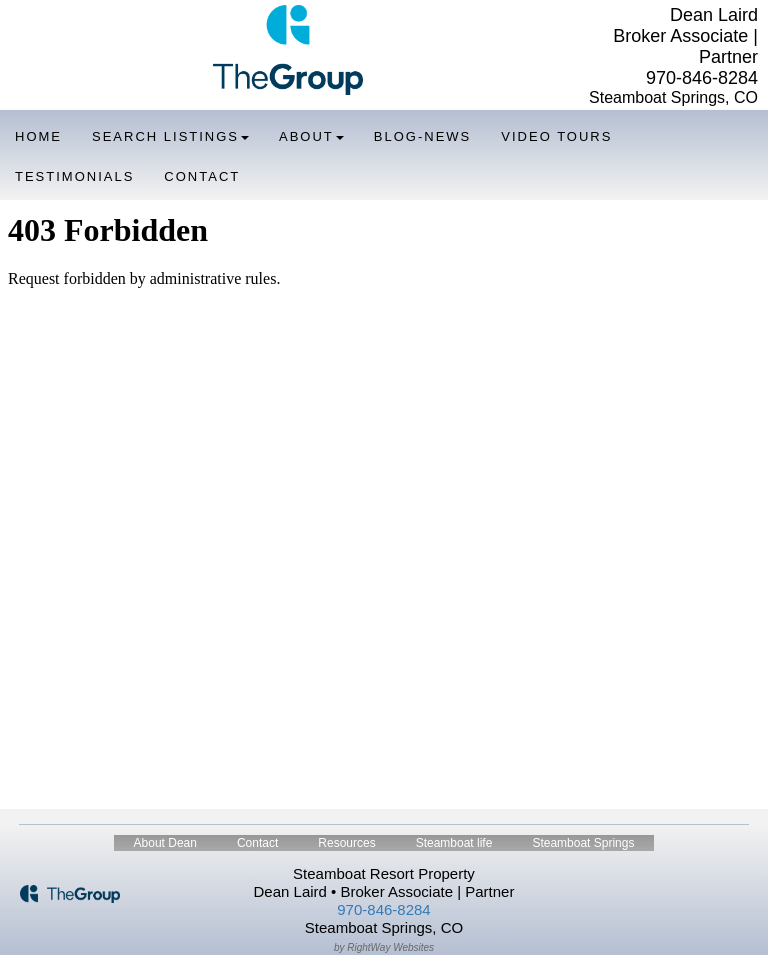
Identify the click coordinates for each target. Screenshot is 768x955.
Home (38, 136)
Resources (346, 843)
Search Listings (170, 136)
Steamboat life (454, 843)
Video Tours (556, 136)
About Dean (165, 843)
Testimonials (74, 176)
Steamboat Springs (583, 843)
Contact (202, 176)
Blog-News (422, 136)
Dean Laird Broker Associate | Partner (685, 36)
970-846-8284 (702, 78)
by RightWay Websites (384, 947)
